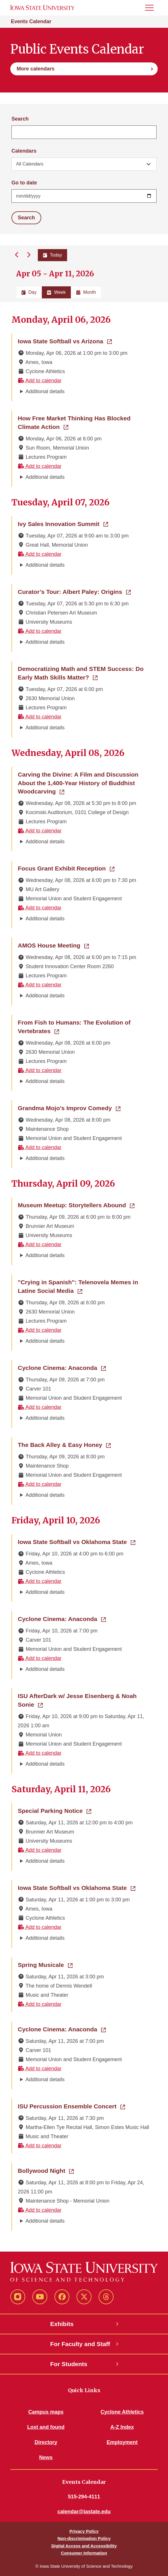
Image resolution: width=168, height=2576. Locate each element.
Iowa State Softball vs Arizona (65, 340)
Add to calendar (40, 380)
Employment (122, 2442)
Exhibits (62, 2324)
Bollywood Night (46, 2170)
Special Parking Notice (54, 1810)
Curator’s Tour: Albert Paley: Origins (74, 591)
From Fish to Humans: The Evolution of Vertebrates (74, 1026)
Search (20, 119)
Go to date (24, 183)
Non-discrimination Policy (83, 2538)
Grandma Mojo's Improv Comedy (69, 1107)
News (45, 2457)
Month (86, 292)
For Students (68, 2364)
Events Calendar (31, 21)
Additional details (45, 391)
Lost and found (46, 2427)
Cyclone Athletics (122, 2412)
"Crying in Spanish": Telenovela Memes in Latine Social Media (84, 1286)
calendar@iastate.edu (84, 2511)
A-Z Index (122, 2427)
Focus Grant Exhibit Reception (66, 868)
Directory (45, 2442)
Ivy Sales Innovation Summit (63, 523)
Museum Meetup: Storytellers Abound (76, 1204)
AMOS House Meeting (53, 945)
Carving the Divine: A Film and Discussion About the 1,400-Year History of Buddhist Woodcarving (78, 783)
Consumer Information (84, 2553)
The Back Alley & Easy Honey (64, 1444)
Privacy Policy (84, 2531)
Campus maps (45, 2412)
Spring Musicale (45, 1964)
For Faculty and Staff (80, 2344)
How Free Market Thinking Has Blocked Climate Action (78, 422)
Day (29, 292)
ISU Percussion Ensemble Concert (71, 2106)
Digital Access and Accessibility (84, 2545)
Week (56, 292)
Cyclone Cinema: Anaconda (62, 1367)
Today (52, 255)
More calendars (35, 69)
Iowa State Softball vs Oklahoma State (76, 1541)
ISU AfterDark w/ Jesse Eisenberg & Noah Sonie (77, 1700)
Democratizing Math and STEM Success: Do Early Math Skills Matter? (84, 673)
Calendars (23, 151)
